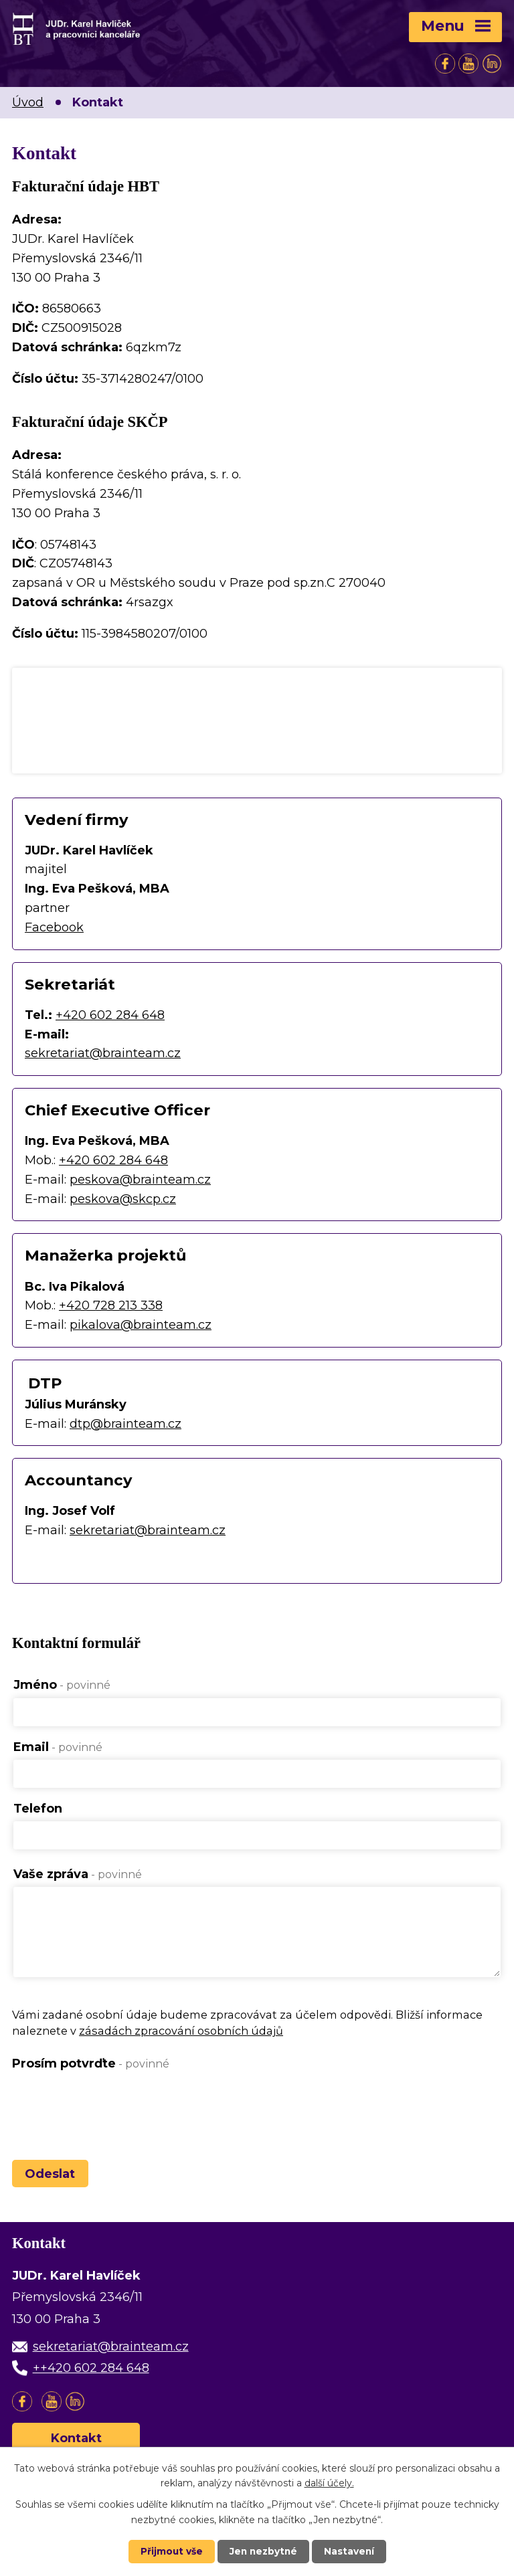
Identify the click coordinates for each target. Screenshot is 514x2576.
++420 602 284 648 (91, 2374)
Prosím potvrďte (90, 2069)
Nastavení (350, 2551)
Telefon (37, 1808)
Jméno (61, 1684)
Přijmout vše (170, 2551)
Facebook (54, 927)
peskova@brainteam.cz (140, 1179)
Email (57, 1747)
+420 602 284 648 (110, 1015)
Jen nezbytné (263, 2551)
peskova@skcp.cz (123, 1199)
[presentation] (114, 2109)
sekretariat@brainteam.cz (103, 1053)
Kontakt (76, 2444)
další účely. (329, 2482)
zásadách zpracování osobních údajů (181, 2037)
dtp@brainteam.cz (125, 1423)
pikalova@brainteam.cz (140, 1324)
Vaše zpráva (77, 1874)
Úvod (28, 102)
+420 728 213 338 (111, 1305)
